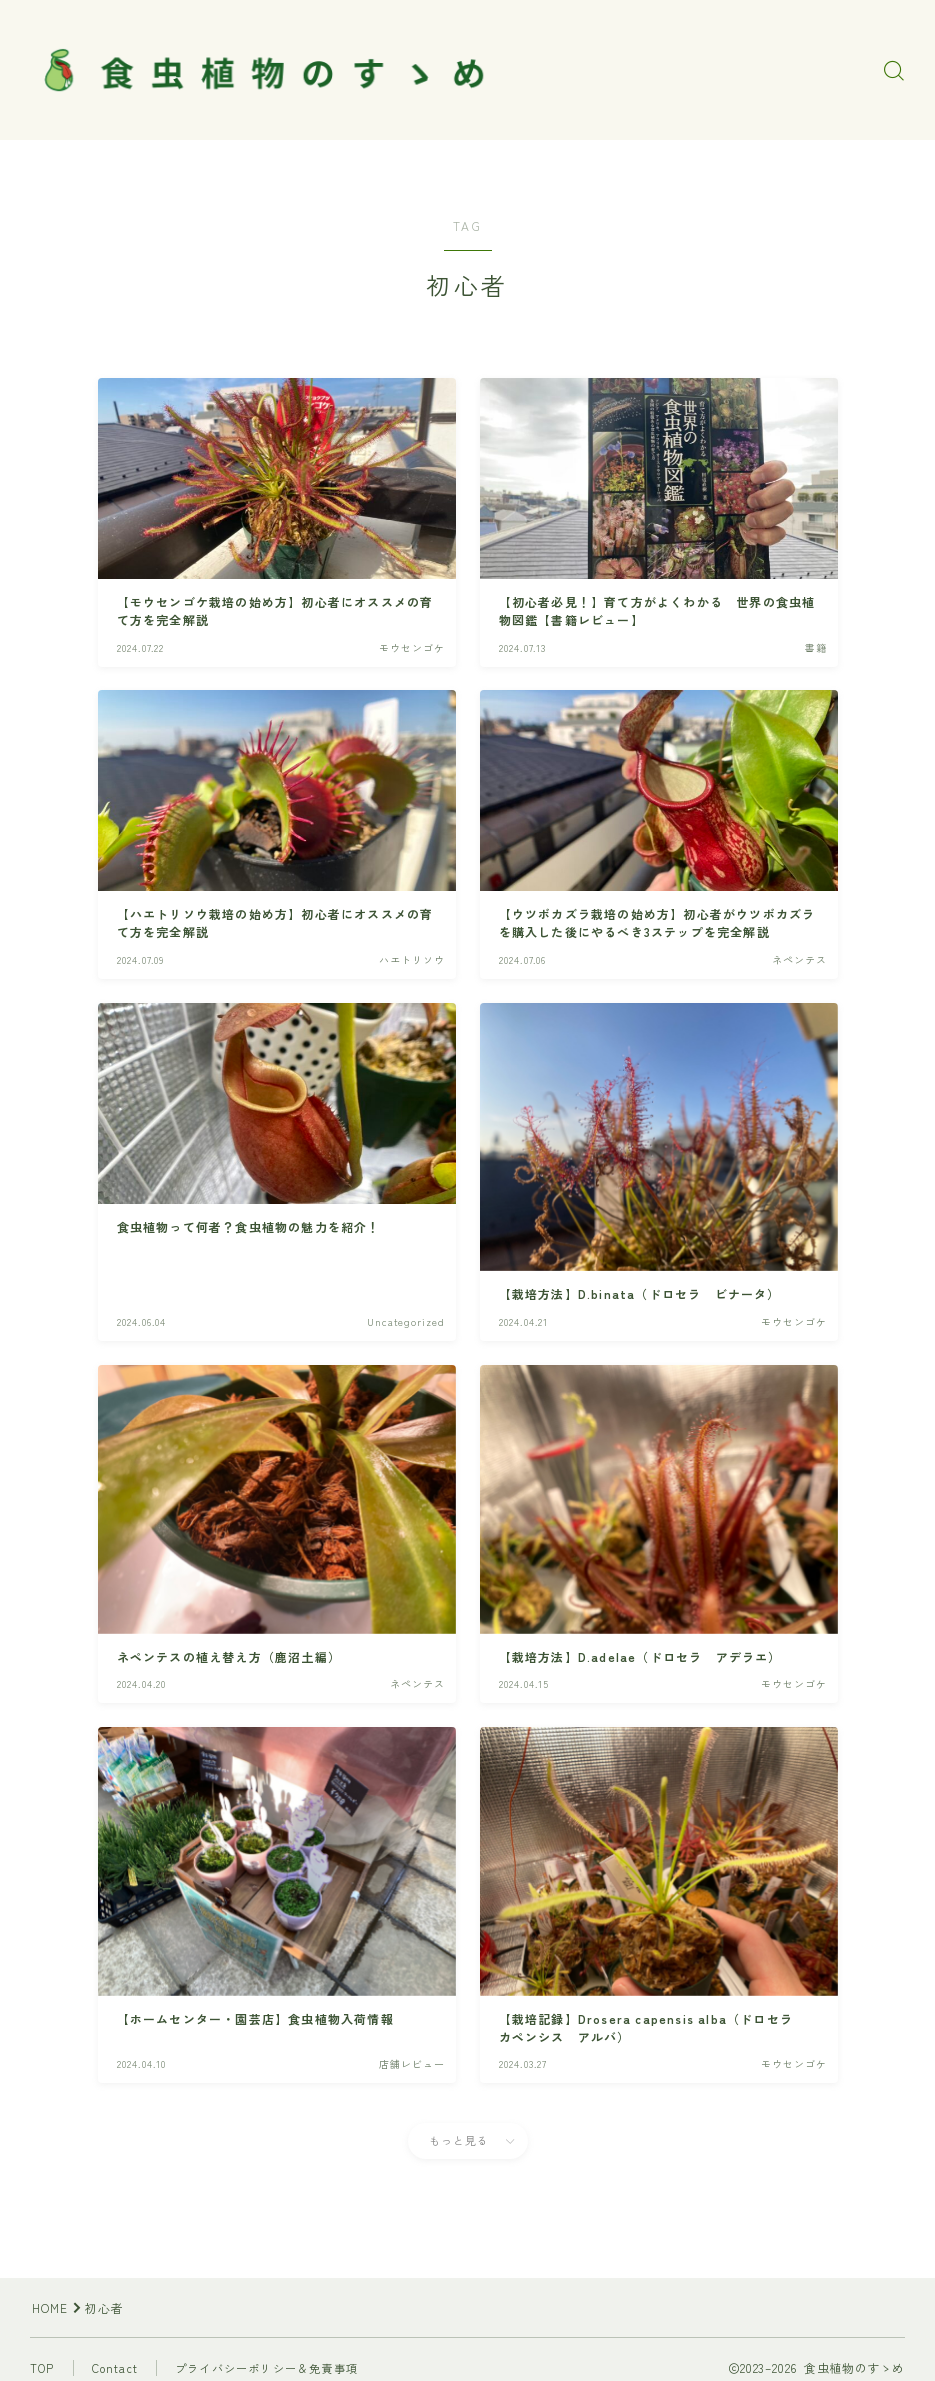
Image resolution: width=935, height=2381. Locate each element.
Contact (115, 2368)
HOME (50, 2307)
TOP (42, 2368)
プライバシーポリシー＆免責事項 (266, 2368)
